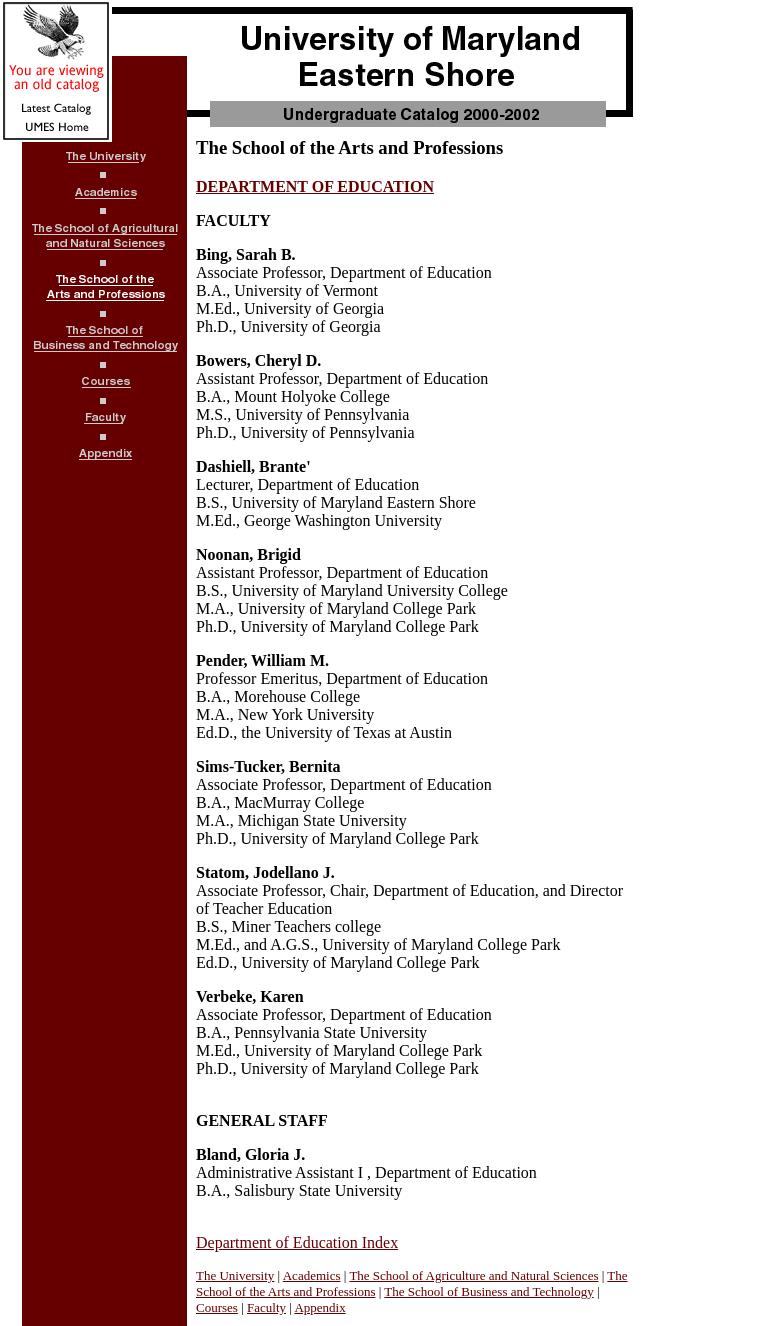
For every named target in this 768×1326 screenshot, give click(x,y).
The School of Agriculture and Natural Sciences (473, 1275)
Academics (312, 1275)
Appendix (319, 1307)
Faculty (266, 1307)
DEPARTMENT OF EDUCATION (315, 186)
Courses (217, 1307)
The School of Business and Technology (488, 1291)
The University (235, 1275)
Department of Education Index (297, 1242)
